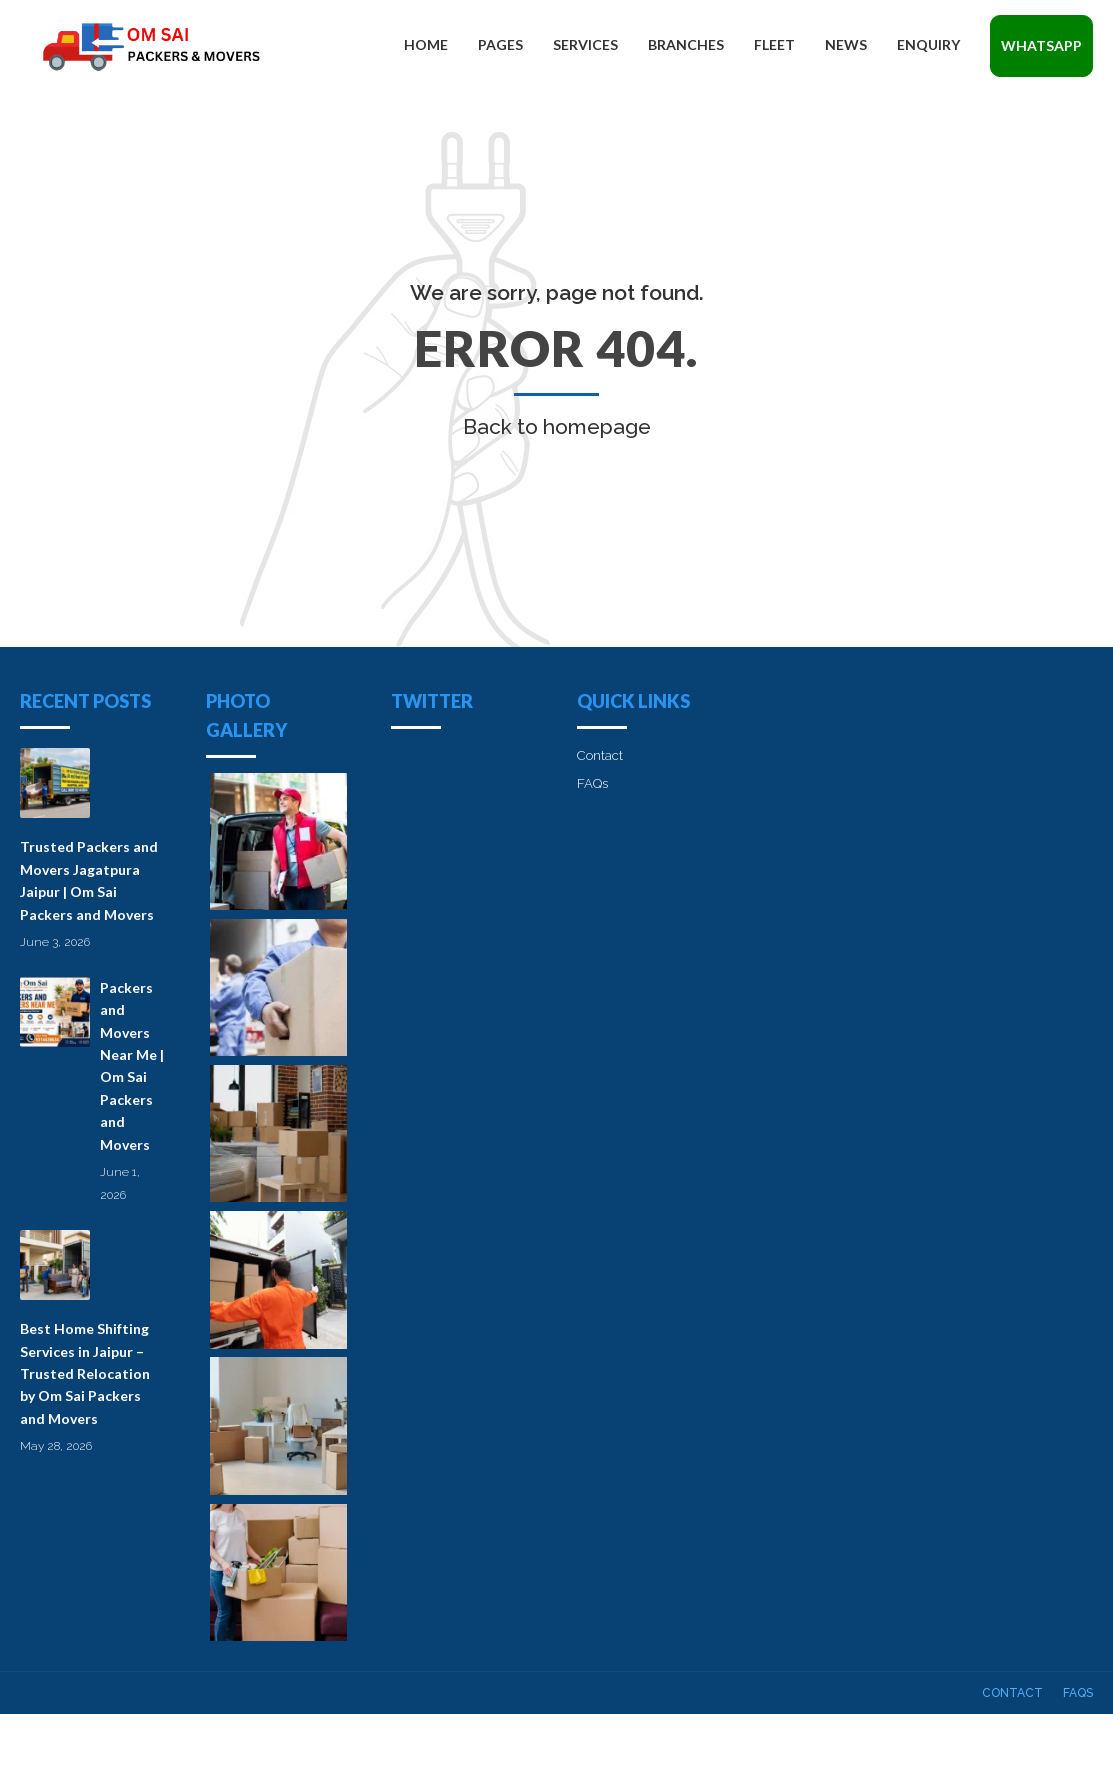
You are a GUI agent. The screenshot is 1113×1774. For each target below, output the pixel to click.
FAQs (592, 783)
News (846, 44)
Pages (500, 44)
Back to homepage (557, 426)
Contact (600, 755)
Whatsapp (1041, 45)
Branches (686, 44)
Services (585, 44)
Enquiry (928, 44)
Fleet (774, 44)
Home (426, 44)
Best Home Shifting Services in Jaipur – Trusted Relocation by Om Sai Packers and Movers (85, 1373)
